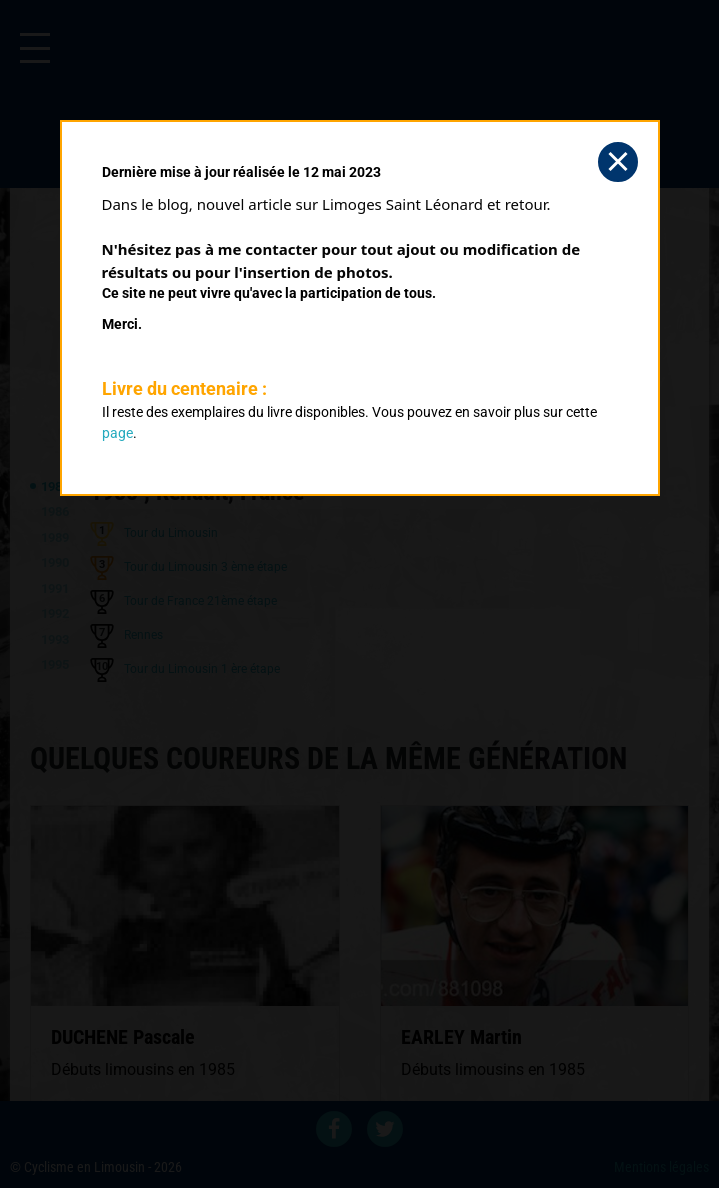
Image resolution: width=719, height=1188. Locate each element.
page (117, 433)
